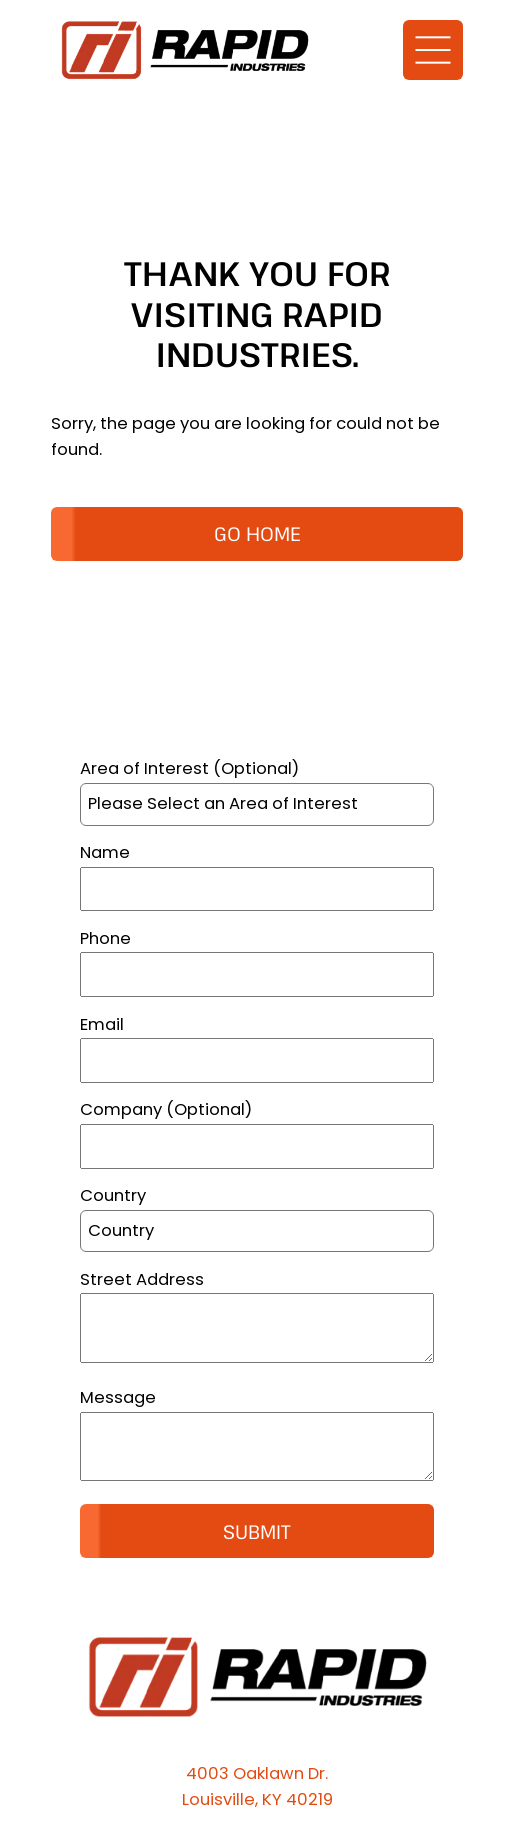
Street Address (142, 1279)
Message (118, 1397)
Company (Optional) (166, 1109)
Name (105, 852)
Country (113, 1195)
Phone (105, 938)
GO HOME (257, 533)
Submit (257, 1531)
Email (102, 1024)
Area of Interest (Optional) (189, 768)
